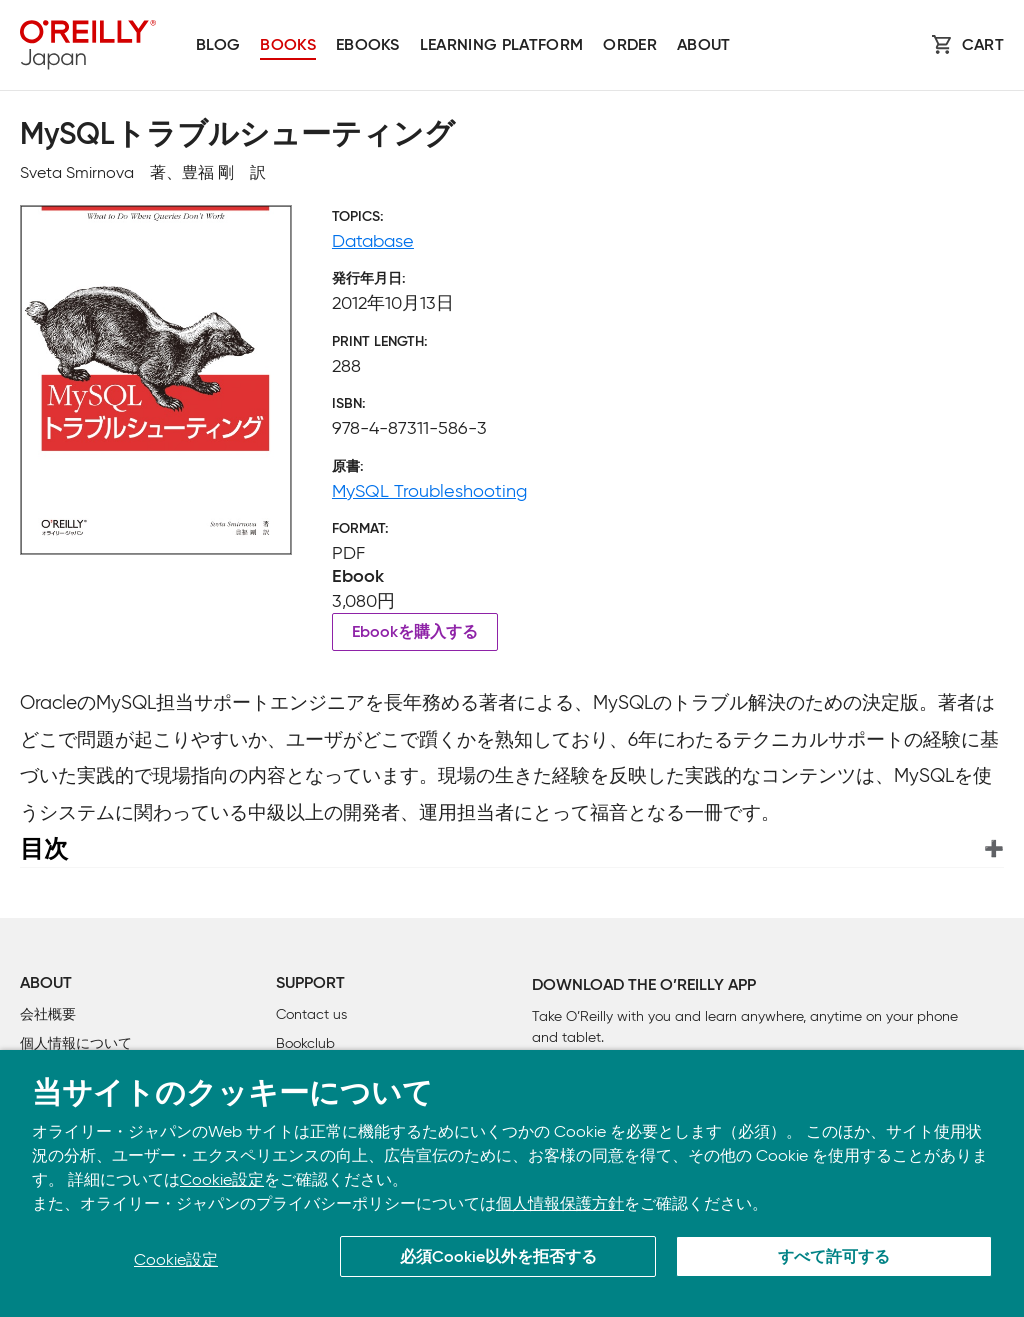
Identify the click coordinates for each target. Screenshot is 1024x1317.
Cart (983, 46)
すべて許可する (834, 1258)
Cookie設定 (222, 1179)
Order (630, 46)
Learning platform (501, 46)
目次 (44, 848)
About (704, 46)
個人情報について (76, 1043)
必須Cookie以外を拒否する (498, 1258)
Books (288, 46)
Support (310, 984)
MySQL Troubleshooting (429, 491)
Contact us (311, 1014)
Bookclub (305, 1043)
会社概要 (48, 1014)
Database (373, 241)
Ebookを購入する (415, 633)
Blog (218, 46)
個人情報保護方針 (560, 1203)
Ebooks (368, 46)
